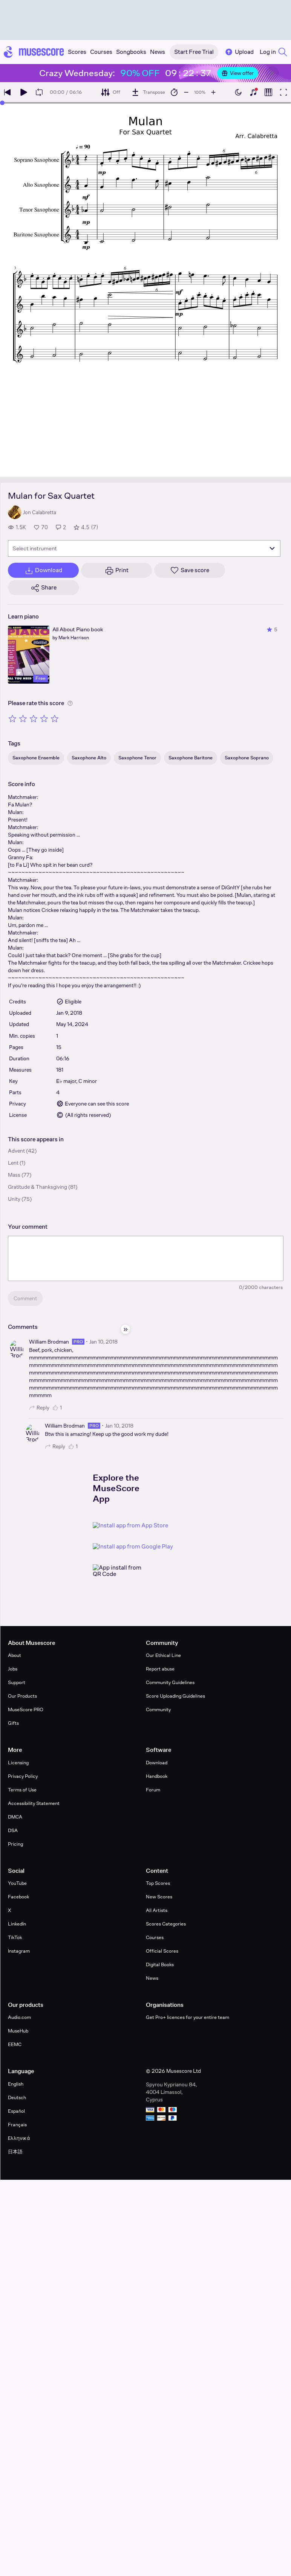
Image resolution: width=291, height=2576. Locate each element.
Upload (239, 51)
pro (78, 1341)
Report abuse (160, 1669)
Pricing (15, 1844)
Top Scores (158, 1883)
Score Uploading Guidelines (175, 1696)
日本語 (15, 2152)
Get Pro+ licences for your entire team (187, 2017)
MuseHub (18, 2031)
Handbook (156, 1776)
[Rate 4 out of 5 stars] (44, 718)
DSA (13, 1830)
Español (16, 2111)
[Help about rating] (70, 703)
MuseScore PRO (25, 1709)
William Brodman (49, 1342)
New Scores (159, 1897)
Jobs (12, 1669)
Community (158, 1709)
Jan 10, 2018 (103, 1342)
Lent (13, 1163)
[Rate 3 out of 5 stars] (33, 718)
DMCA (15, 1817)
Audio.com (19, 2017)
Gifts (13, 1723)
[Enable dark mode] (238, 92)
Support (16, 1682)
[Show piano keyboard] (253, 92)
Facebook (18, 1897)
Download (156, 1762)
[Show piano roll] (268, 92)
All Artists (156, 1910)
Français (17, 2124)
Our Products (22, 1696)
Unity (14, 1199)
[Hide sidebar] (125, 1329)
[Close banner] (272, 73)
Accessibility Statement (34, 1803)
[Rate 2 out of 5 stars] (23, 718)
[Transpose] (148, 92)
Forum (153, 1790)
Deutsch (17, 2097)
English (15, 2084)
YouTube (17, 1883)
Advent (16, 1151)
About (14, 1655)
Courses (155, 1937)
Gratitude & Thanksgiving (37, 1187)
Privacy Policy (23, 1776)
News (152, 1978)
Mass (14, 1175)
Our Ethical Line (163, 1655)
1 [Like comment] (57, 1408)
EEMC (14, 2044)
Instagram (19, 1951)
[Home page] (34, 52)
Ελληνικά (19, 2138)
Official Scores (162, 1951)
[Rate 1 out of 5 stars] (12, 718)
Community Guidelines (170, 1682)
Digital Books (160, 1964)
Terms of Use (22, 1790)
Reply (39, 1408)
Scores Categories (166, 1924)
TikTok (15, 1937)
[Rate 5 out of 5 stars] (54, 718)
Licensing (18, 1762)
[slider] (2, 103)
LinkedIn (17, 1924)
